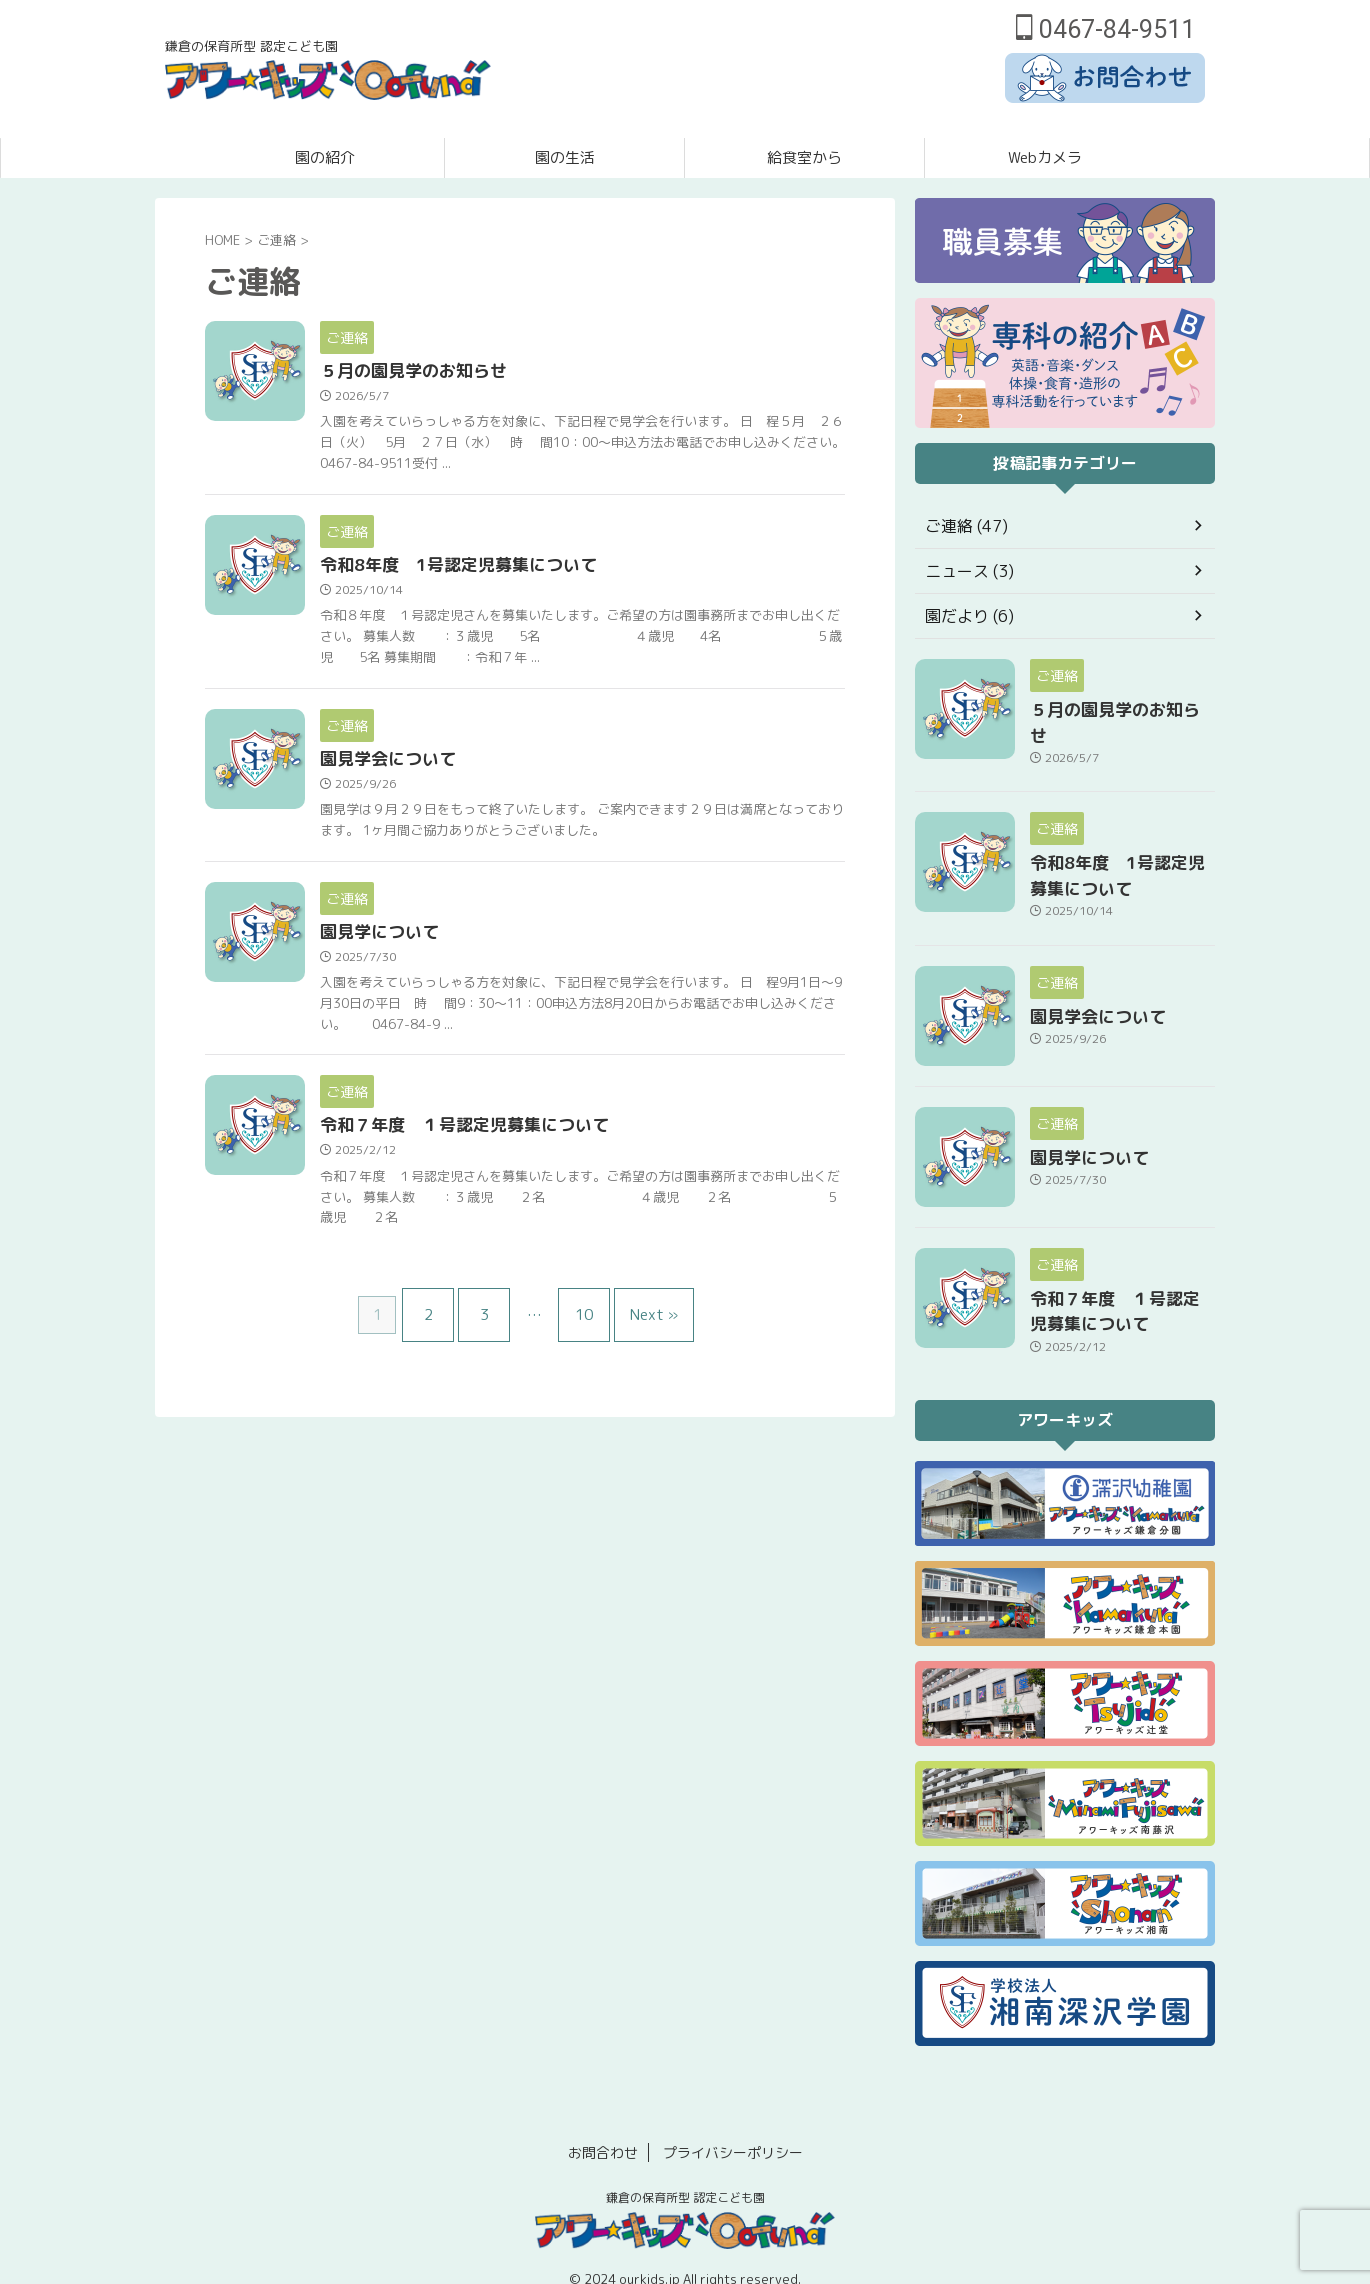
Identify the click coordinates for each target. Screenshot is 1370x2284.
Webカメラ (1045, 157)
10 (579, 1332)
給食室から (804, 157)
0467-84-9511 (1105, 29)
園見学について (426, 955)
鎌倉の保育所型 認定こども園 (685, 2173)
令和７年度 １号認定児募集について (506, 1150)
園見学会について (434, 764)
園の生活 (565, 157)
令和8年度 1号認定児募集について (500, 568)
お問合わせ (603, 2128)
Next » (639, 1332)
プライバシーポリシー (733, 2128)
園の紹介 (325, 157)
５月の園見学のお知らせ (458, 372)
